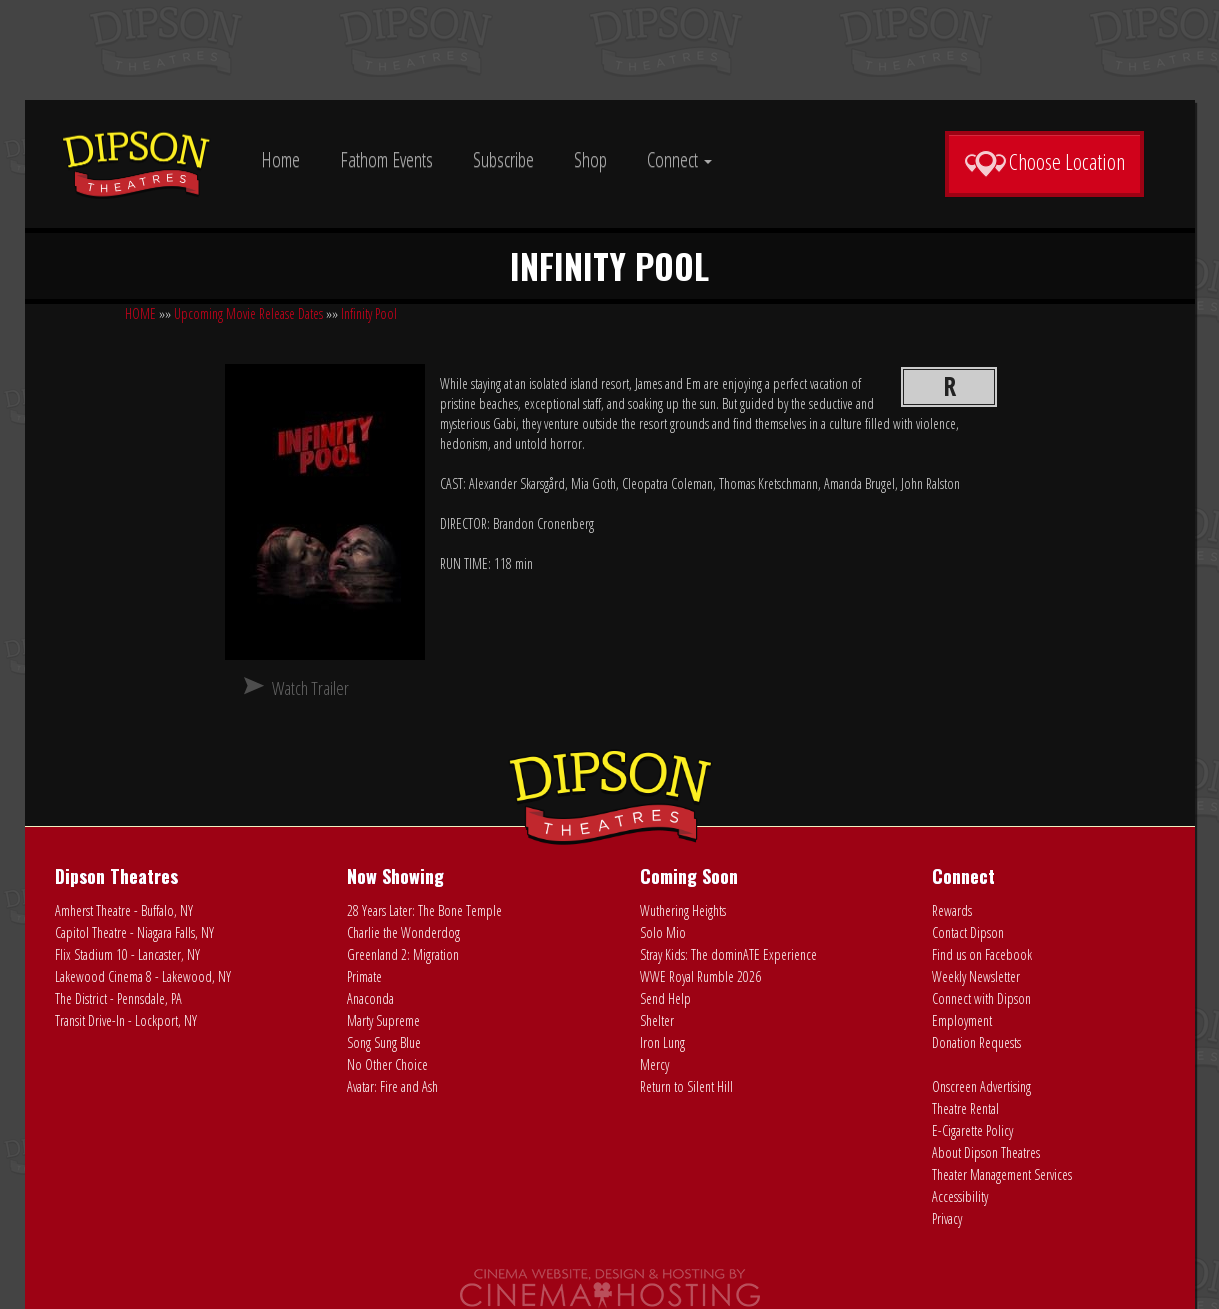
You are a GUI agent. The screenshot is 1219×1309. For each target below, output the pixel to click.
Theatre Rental (965, 1108)
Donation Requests (976, 1042)
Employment (962, 1020)
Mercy (654, 1064)
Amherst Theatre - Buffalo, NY (124, 910)
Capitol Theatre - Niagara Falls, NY (134, 932)
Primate (364, 976)
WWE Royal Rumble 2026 (700, 976)
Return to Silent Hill (686, 1086)
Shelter (657, 1020)
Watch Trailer (310, 688)
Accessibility (960, 1196)
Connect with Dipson (981, 998)
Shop (590, 159)
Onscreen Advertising (981, 1086)
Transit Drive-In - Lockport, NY (126, 1020)
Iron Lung (662, 1042)
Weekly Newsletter (976, 976)
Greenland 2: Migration (403, 954)
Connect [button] (679, 159)
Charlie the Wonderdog (403, 932)
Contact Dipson (968, 932)
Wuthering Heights (683, 910)
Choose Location (1044, 162)
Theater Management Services (1002, 1174)
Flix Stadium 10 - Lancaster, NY (127, 954)
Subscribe (503, 159)
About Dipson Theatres (986, 1152)
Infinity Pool (369, 313)
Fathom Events (386, 159)
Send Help (665, 998)
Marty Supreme (383, 1020)
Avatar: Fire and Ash (392, 1086)
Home (280, 159)
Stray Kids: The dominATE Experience (728, 954)
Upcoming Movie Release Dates (248, 313)
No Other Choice (387, 1064)
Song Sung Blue (384, 1042)
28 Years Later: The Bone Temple (424, 910)
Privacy (947, 1218)
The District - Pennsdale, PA (118, 998)
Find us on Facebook (982, 954)
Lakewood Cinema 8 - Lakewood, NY (143, 976)
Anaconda (370, 998)
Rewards (952, 910)
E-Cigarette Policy (972, 1130)
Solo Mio (663, 932)
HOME (140, 313)
